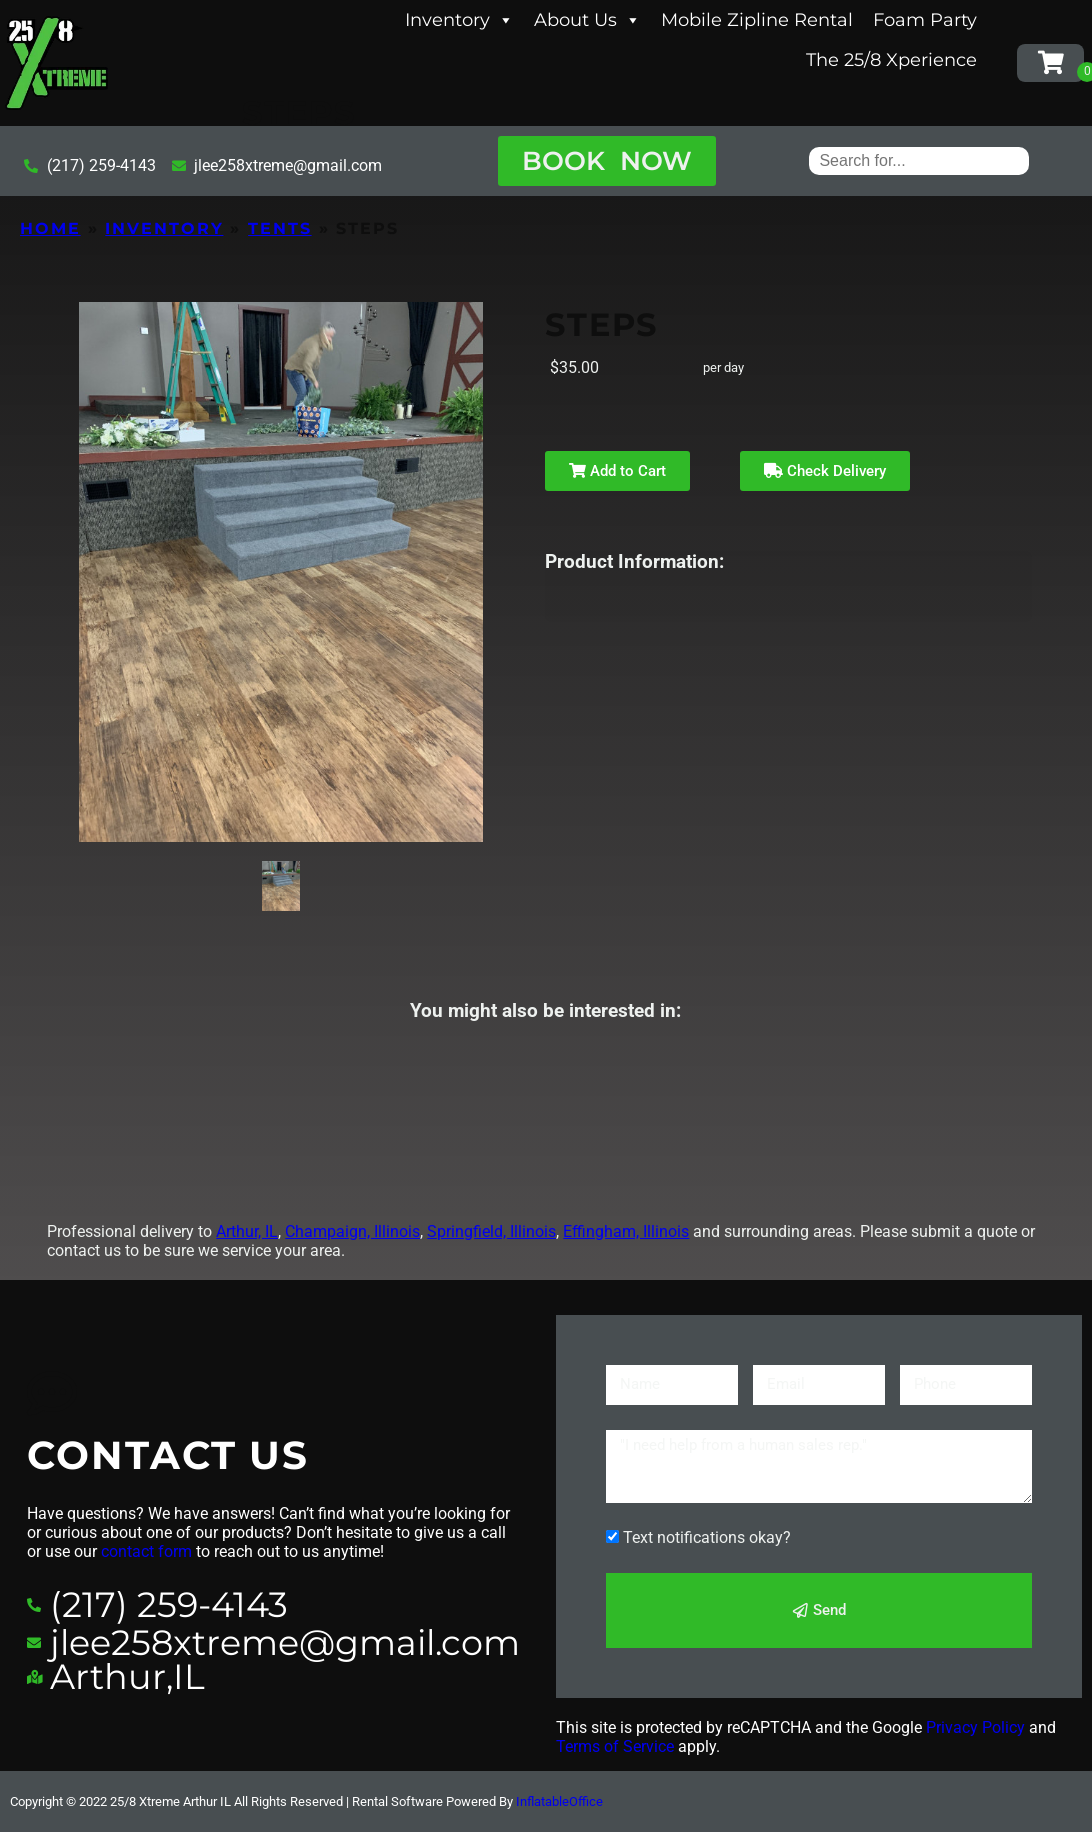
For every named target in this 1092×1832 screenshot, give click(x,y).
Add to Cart (617, 471)
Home (50, 228)
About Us (587, 20)
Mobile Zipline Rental (757, 20)
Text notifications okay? (707, 1537)
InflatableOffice (559, 1801)
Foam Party (925, 20)
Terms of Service (615, 1746)
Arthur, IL (247, 1231)
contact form (146, 1551)
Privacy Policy (975, 1727)
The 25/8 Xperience (891, 60)
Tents (280, 228)
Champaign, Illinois (352, 1231)
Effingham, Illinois (626, 1231)
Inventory (459, 20)
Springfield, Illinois (491, 1231)
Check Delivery (825, 471)
